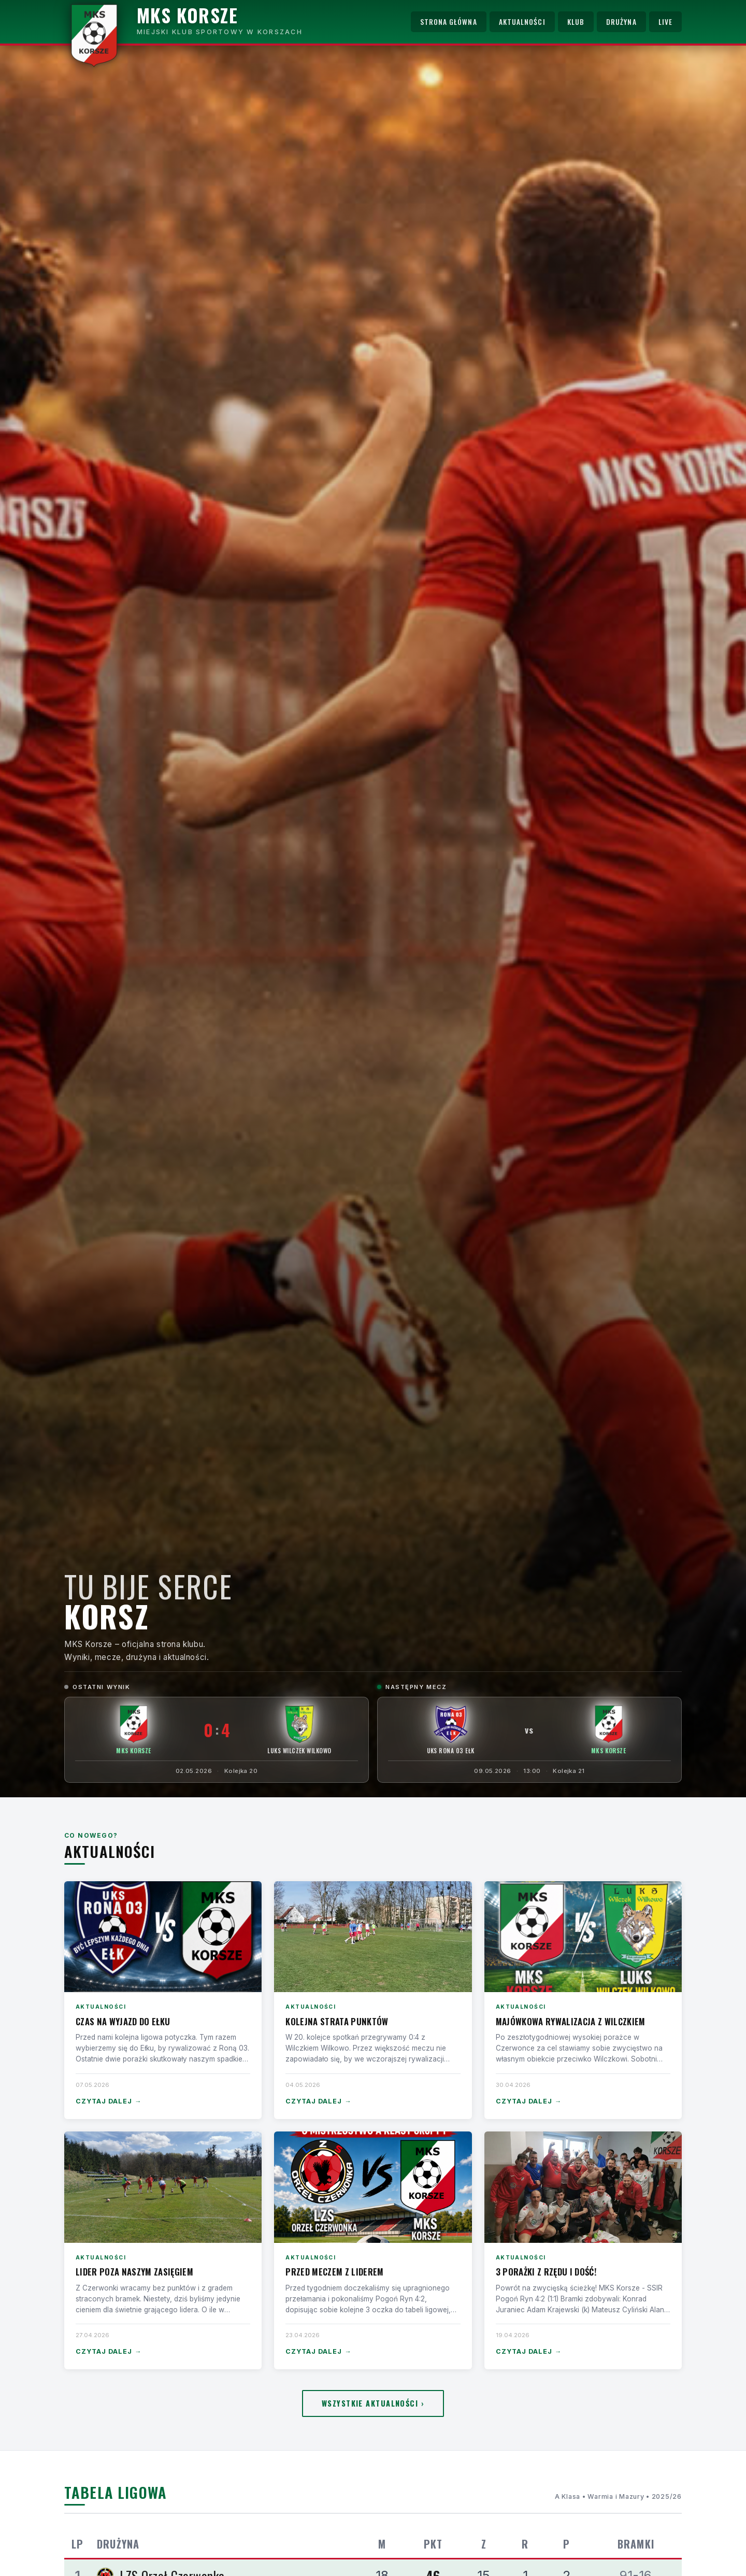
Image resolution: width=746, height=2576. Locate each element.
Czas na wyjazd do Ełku (123, 2021)
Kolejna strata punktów (336, 2021)
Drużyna (621, 22)
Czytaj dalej (108, 2101)
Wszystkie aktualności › (373, 2403)
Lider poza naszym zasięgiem (134, 2271)
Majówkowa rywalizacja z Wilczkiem (570, 2021)
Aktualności (522, 22)
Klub (575, 22)
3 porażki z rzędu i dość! (546, 2271)
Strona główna (448, 22)
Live (665, 22)
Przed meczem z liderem (334, 2271)
